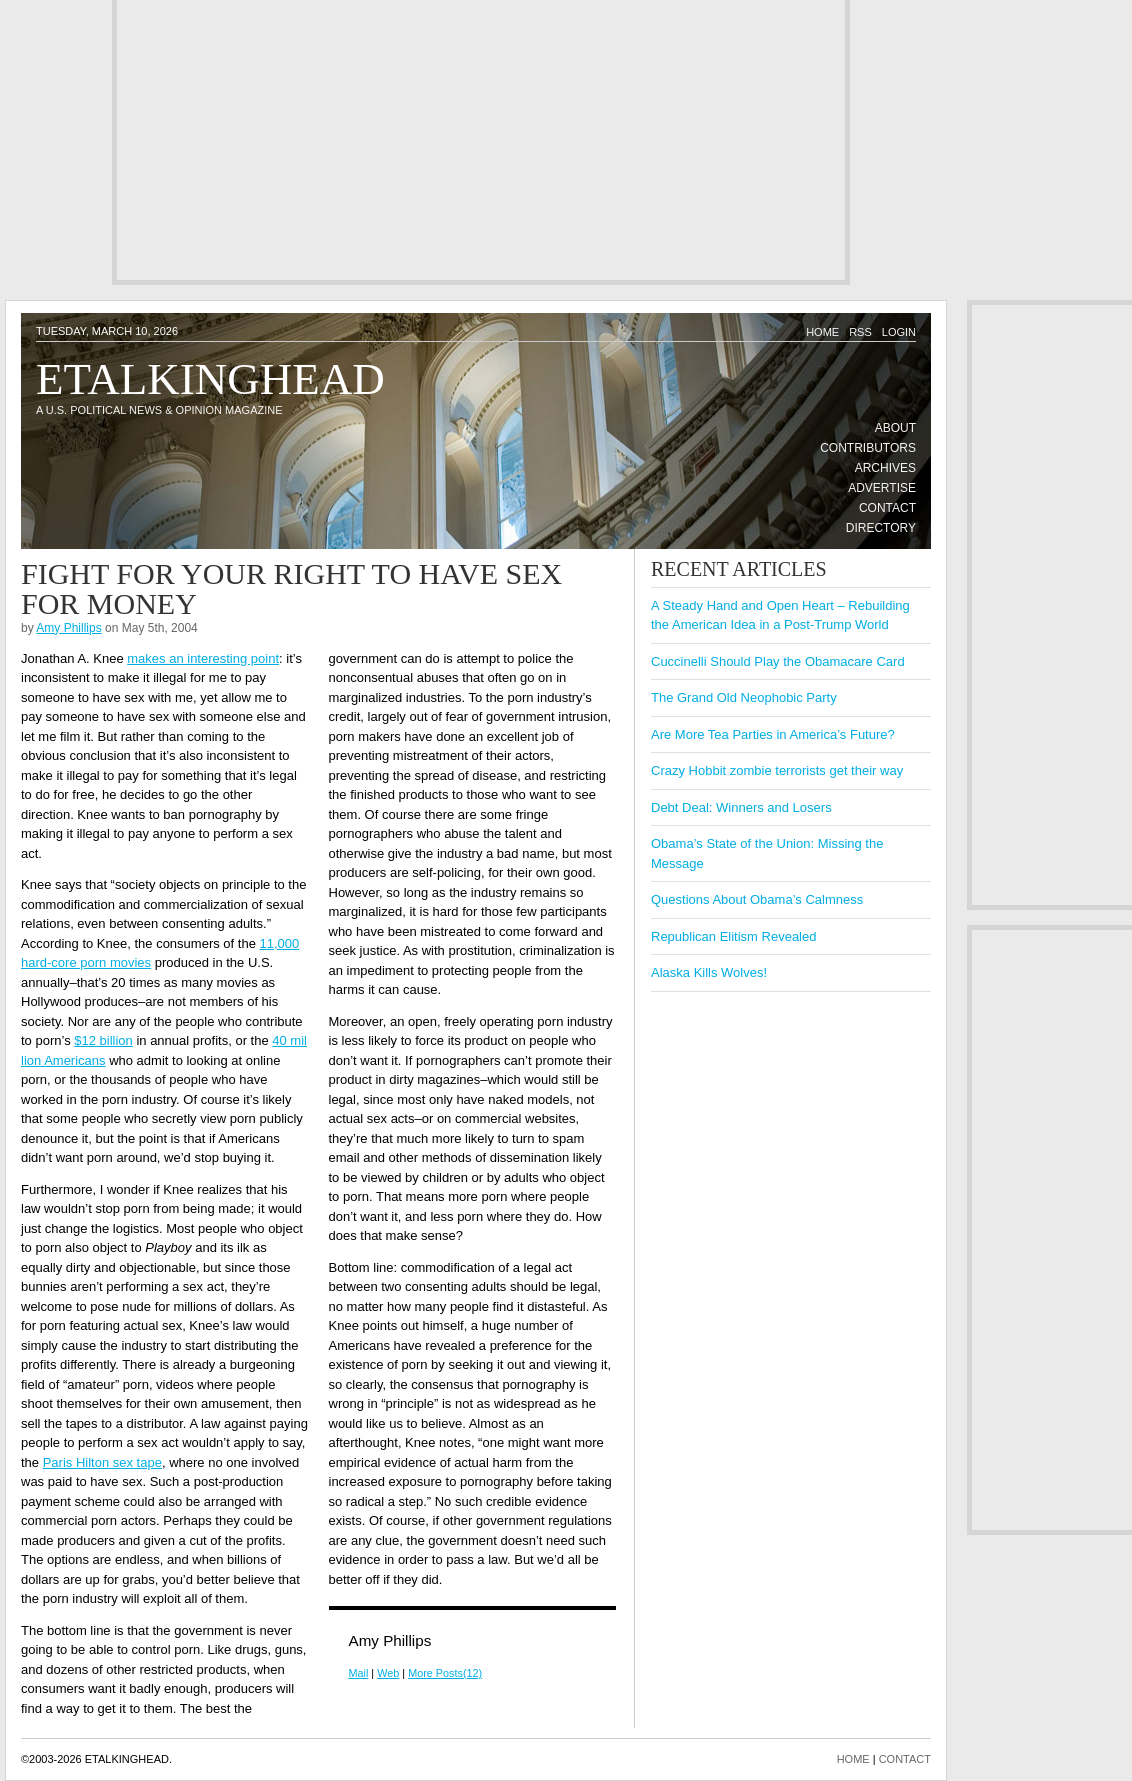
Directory (881, 528)
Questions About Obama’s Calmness (757, 899)
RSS (860, 332)
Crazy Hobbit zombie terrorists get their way (777, 770)
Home (822, 332)
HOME (853, 1759)
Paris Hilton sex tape (102, 1462)
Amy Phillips (68, 628)
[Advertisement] (472, 140)
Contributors (868, 448)
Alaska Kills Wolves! (709, 972)
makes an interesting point (203, 658)
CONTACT (905, 1759)
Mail (359, 1673)
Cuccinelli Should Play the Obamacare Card (778, 661)
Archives (885, 468)
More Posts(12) (445, 1673)
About (895, 428)
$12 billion (103, 1040)
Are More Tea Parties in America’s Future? (773, 734)
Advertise (882, 488)
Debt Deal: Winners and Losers (741, 807)
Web (388, 1673)
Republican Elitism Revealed (733, 936)
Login (899, 332)
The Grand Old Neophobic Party (744, 697)
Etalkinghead (210, 379)
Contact (887, 508)
